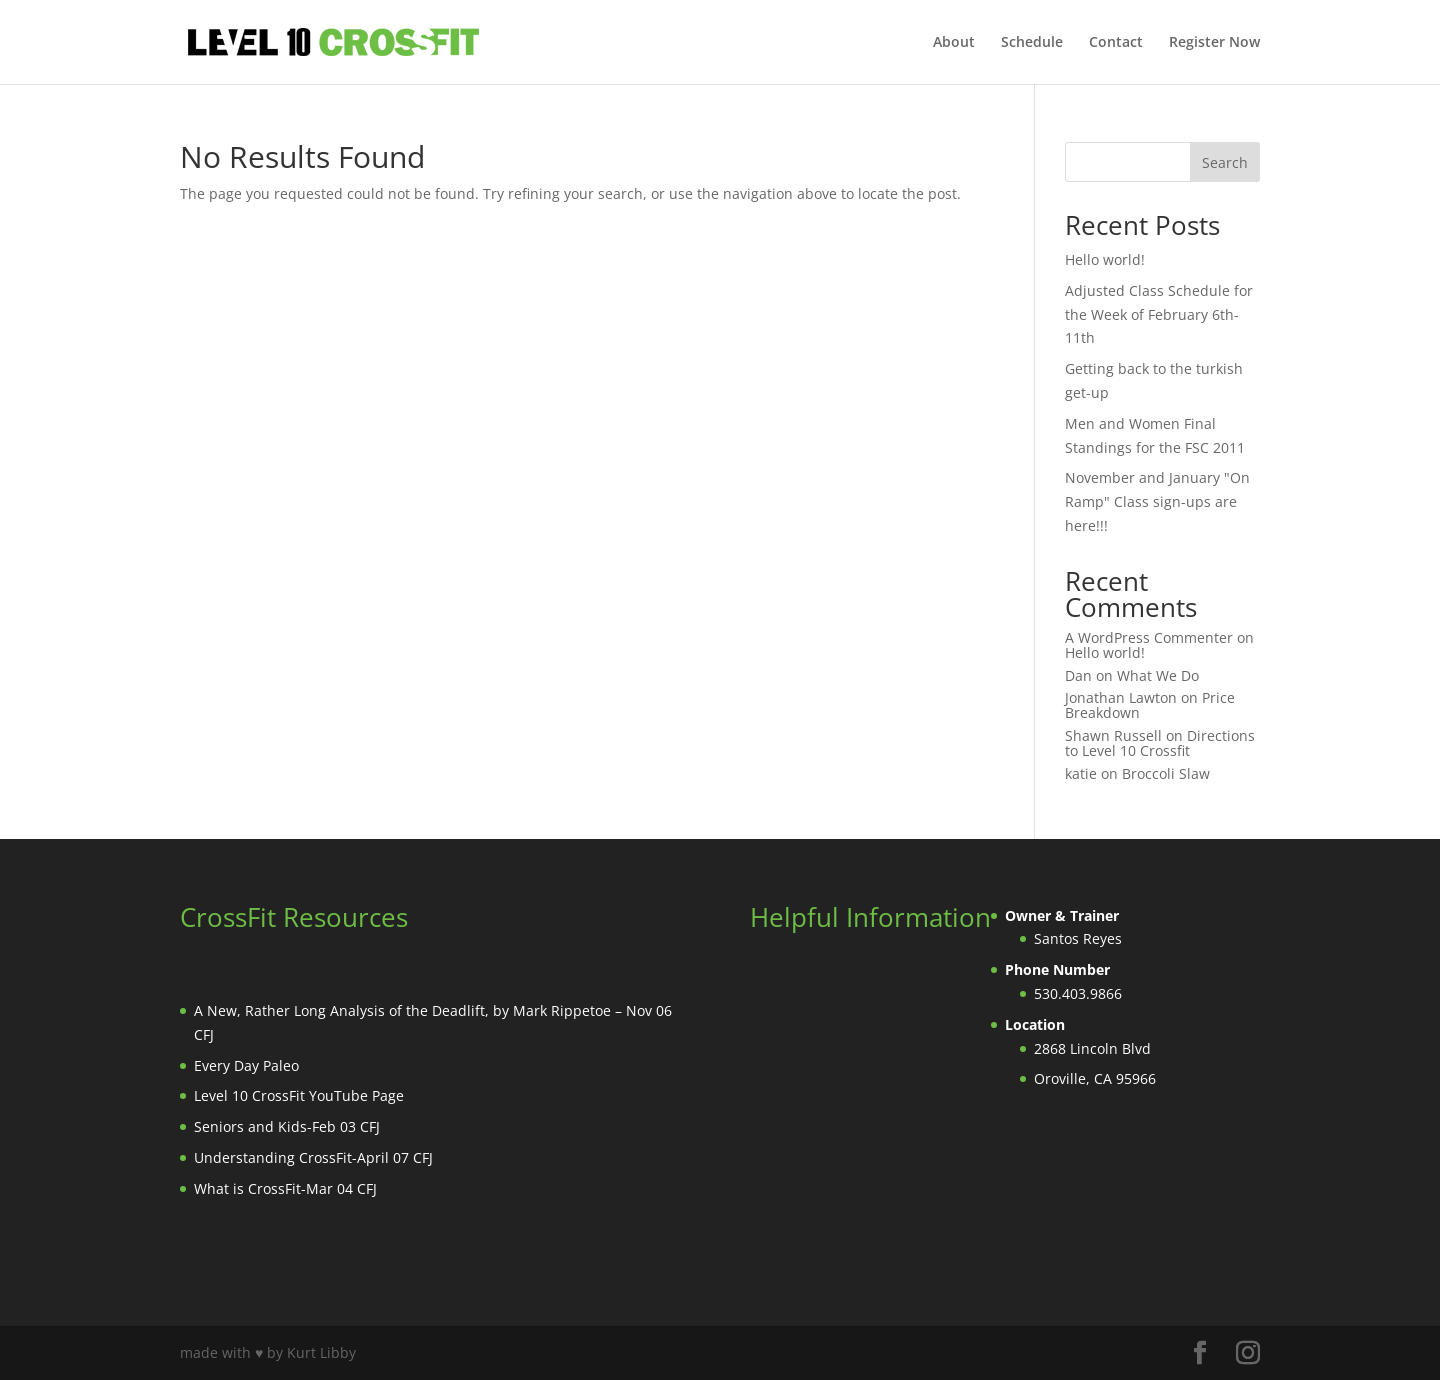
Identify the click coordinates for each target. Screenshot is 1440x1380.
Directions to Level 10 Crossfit (1160, 743)
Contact (1116, 43)
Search (1225, 162)
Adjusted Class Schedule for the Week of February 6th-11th (1159, 314)
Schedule (1032, 43)
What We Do (1158, 675)
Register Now (1214, 43)
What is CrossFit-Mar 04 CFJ (285, 1188)
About (954, 43)
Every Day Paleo (246, 1065)
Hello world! (1105, 259)
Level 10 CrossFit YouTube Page (299, 1095)
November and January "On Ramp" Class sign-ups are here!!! (1157, 501)
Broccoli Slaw (1166, 773)
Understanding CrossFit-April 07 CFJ (313, 1157)
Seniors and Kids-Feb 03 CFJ (287, 1126)
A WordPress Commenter (1149, 637)
